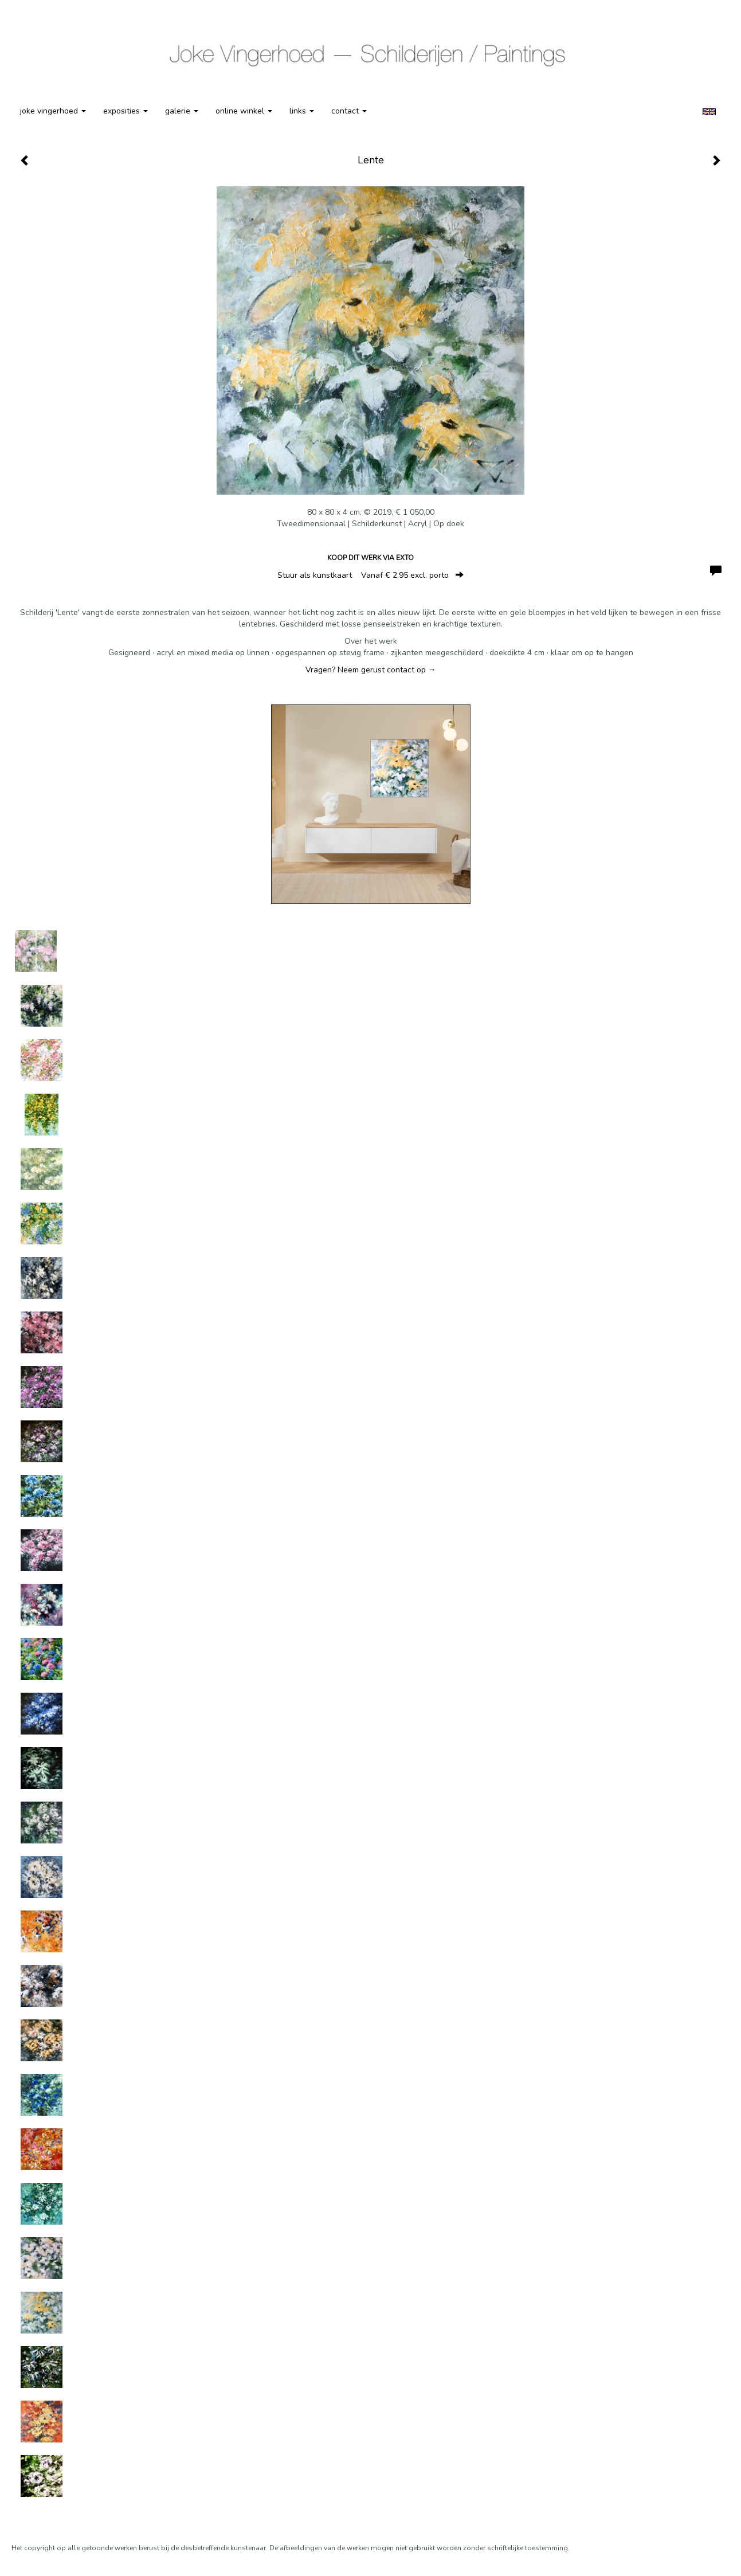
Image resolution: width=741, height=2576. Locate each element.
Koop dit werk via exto (370, 557)
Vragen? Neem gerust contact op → (370, 669)
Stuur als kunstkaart (370, 575)
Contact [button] (349, 110)
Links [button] (301, 110)
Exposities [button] (125, 110)
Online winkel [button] (243, 110)
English (709, 111)
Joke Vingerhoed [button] (53, 110)
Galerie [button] (181, 110)
